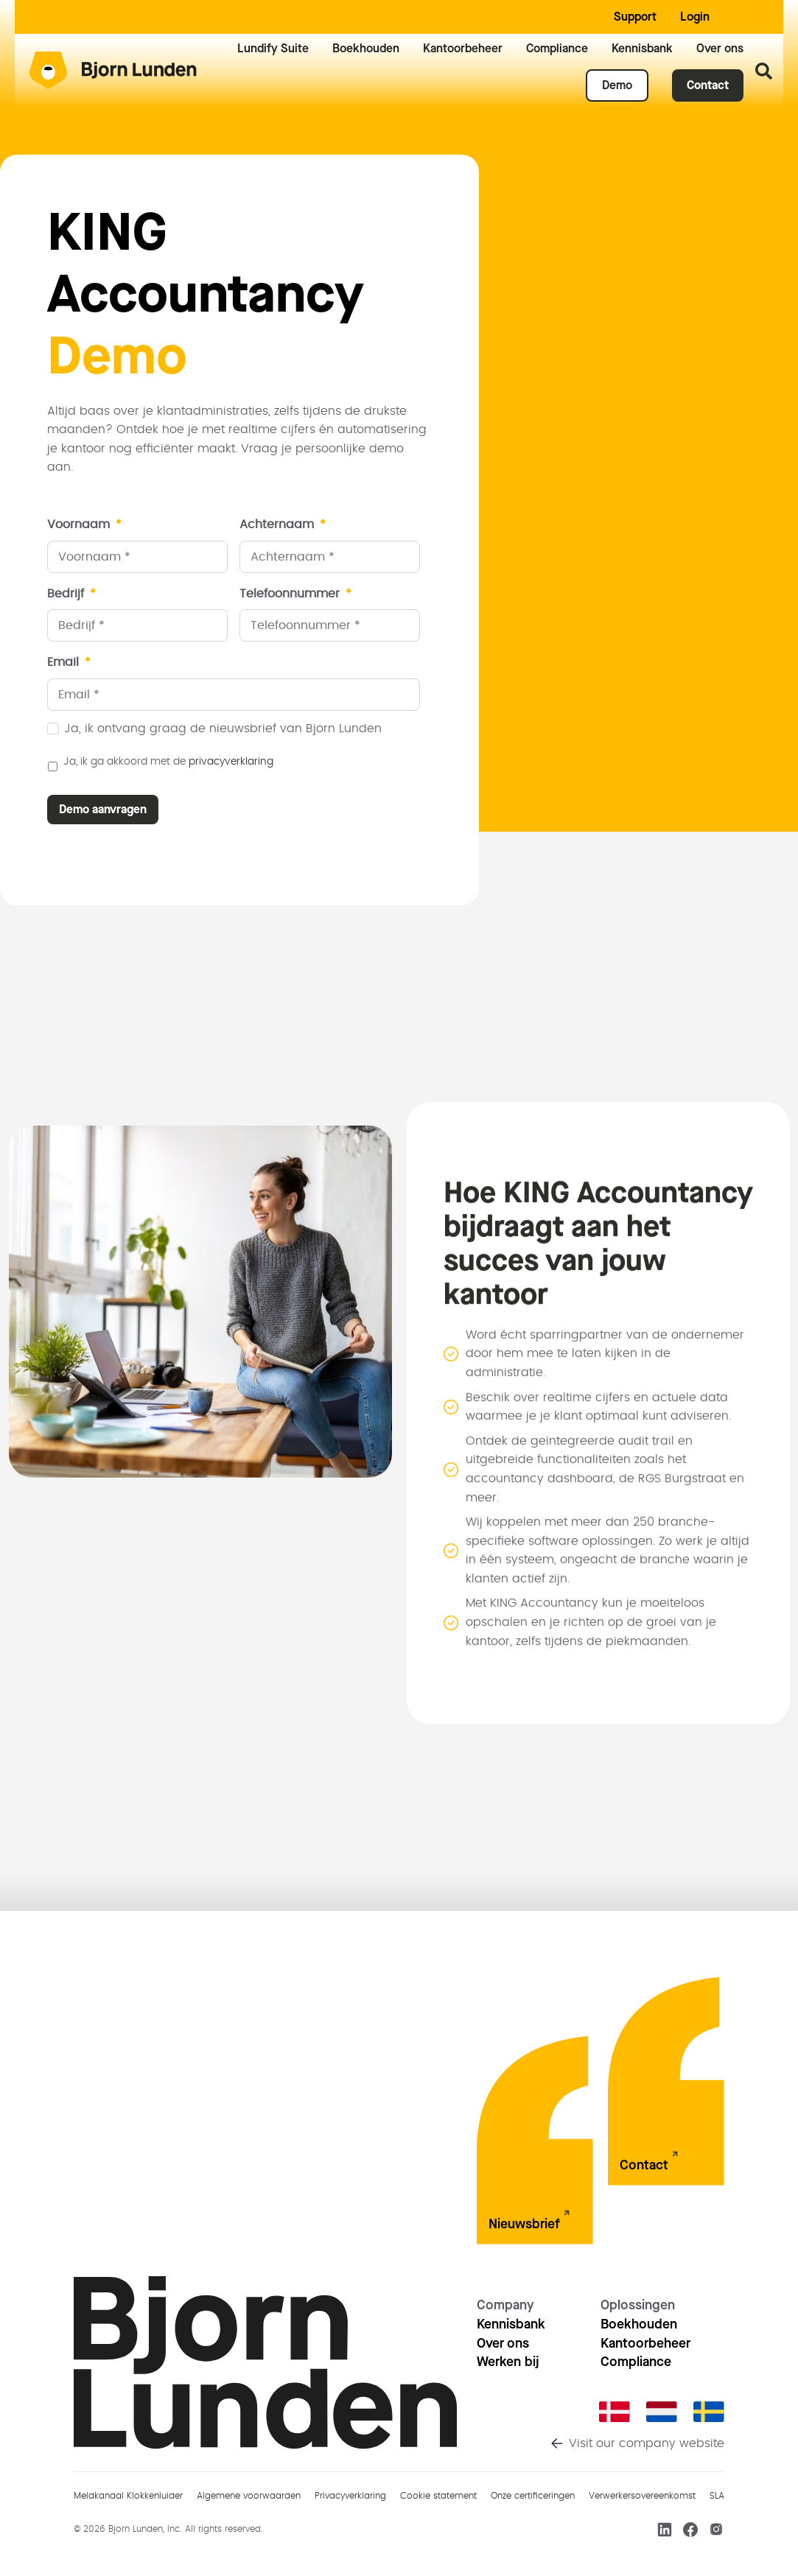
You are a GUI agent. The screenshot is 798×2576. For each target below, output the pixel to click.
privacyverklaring (231, 762)
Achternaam (282, 524)
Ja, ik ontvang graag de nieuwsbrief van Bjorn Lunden (223, 728)
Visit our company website (646, 2443)
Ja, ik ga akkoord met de (168, 762)
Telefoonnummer (295, 594)
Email (69, 662)
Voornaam (84, 524)
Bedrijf (71, 594)
